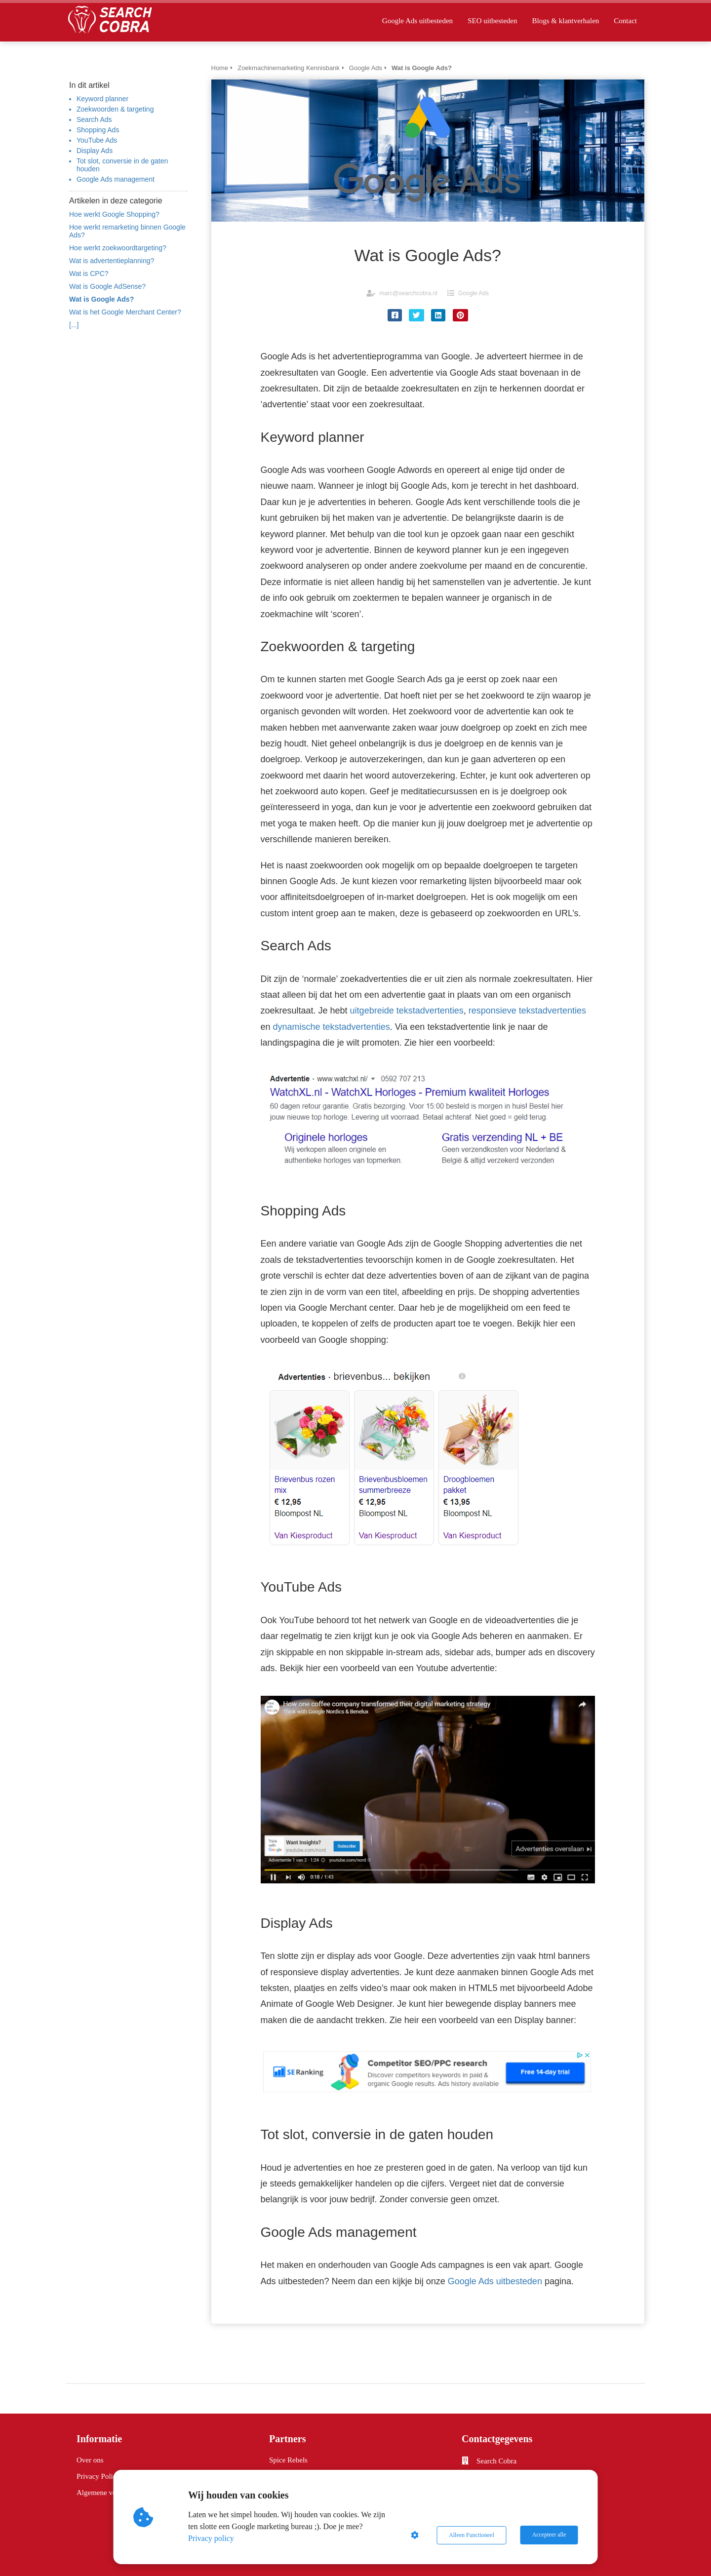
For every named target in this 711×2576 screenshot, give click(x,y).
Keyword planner (102, 99)
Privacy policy (212, 2538)
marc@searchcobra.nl (408, 293)
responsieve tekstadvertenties (527, 1010)
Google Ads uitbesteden (495, 2281)
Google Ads (473, 293)
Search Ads (94, 119)
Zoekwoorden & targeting (115, 109)
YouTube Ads (97, 140)
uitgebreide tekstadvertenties (407, 1010)
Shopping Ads (98, 130)
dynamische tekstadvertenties (331, 1027)
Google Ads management (116, 179)
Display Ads (95, 151)
